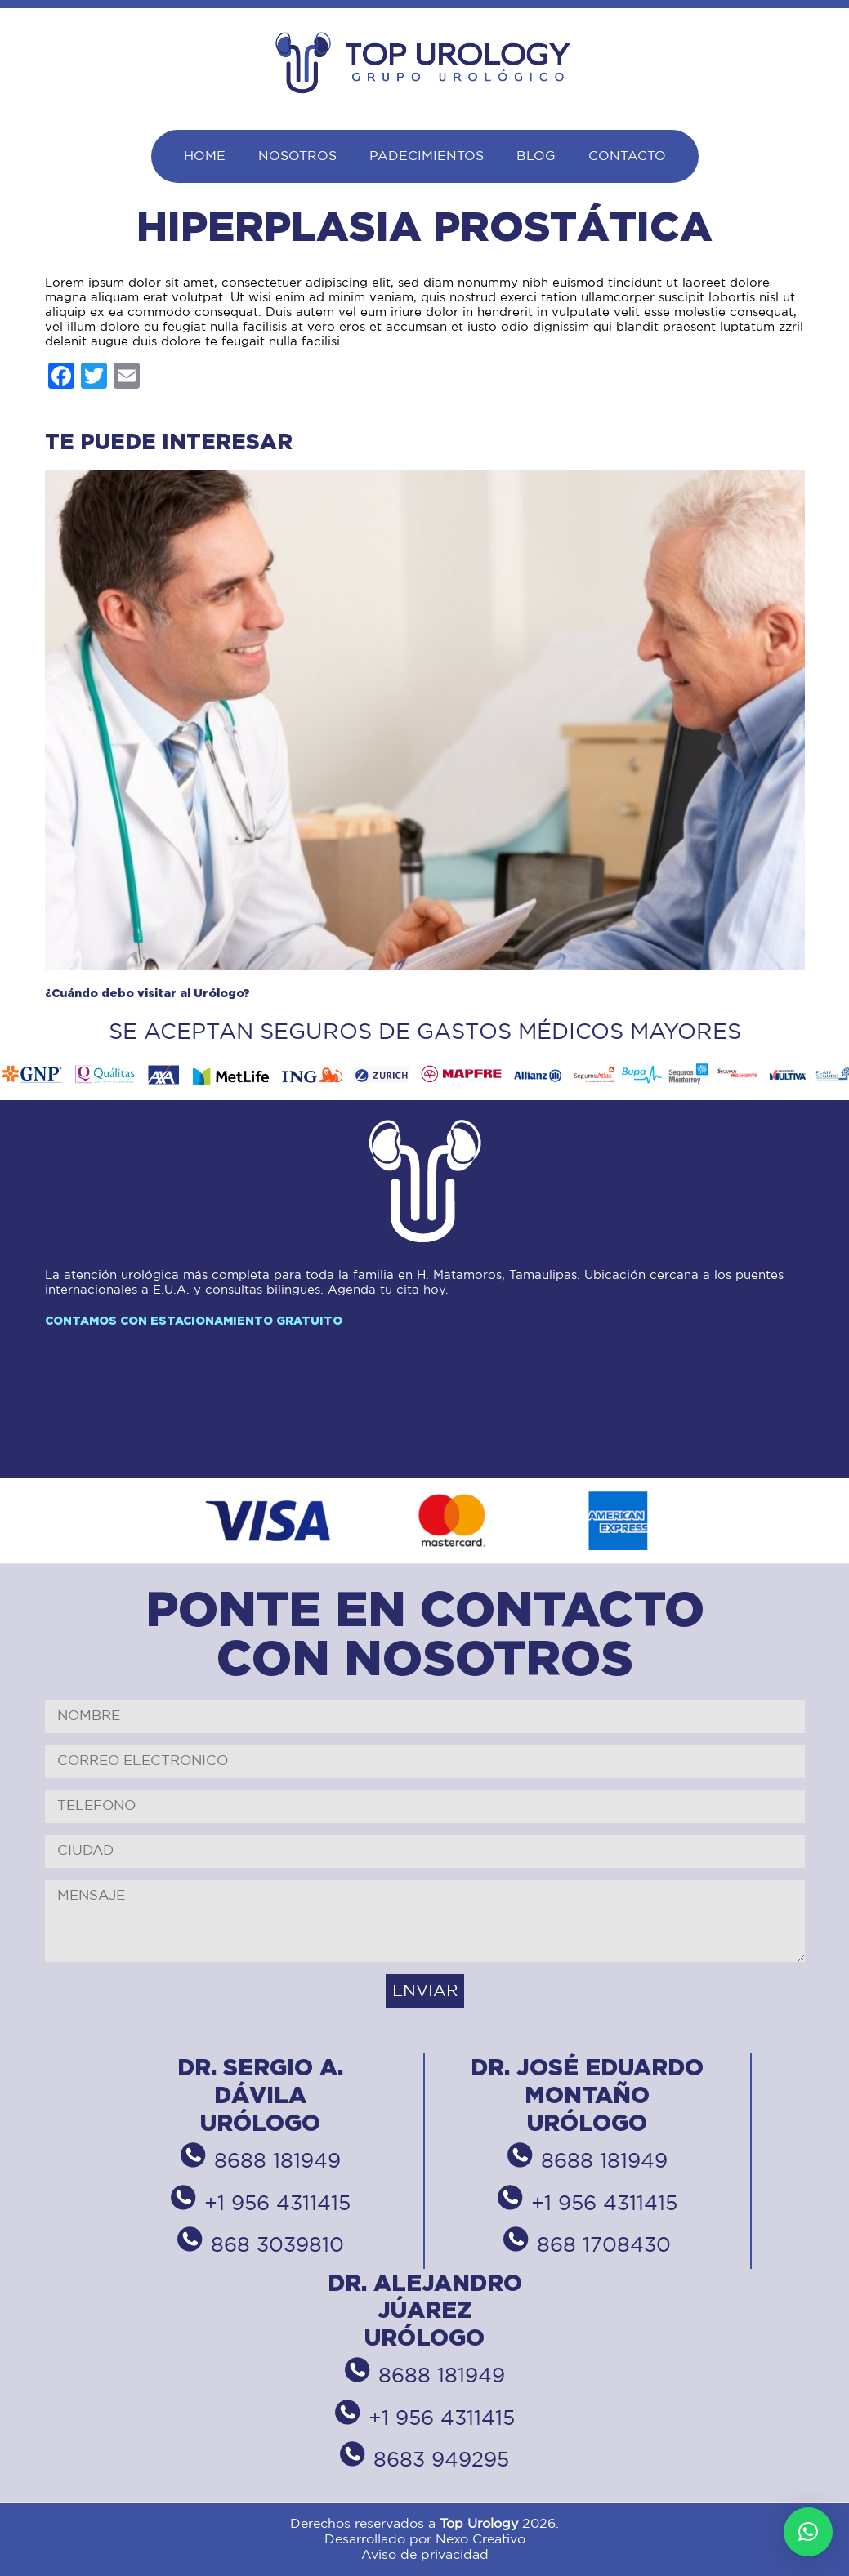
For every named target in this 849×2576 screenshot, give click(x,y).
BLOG (536, 156)
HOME (205, 156)
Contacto (627, 156)
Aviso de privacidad (425, 2555)
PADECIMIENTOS (426, 156)
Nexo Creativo (480, 2540)
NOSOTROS (297, 156)
